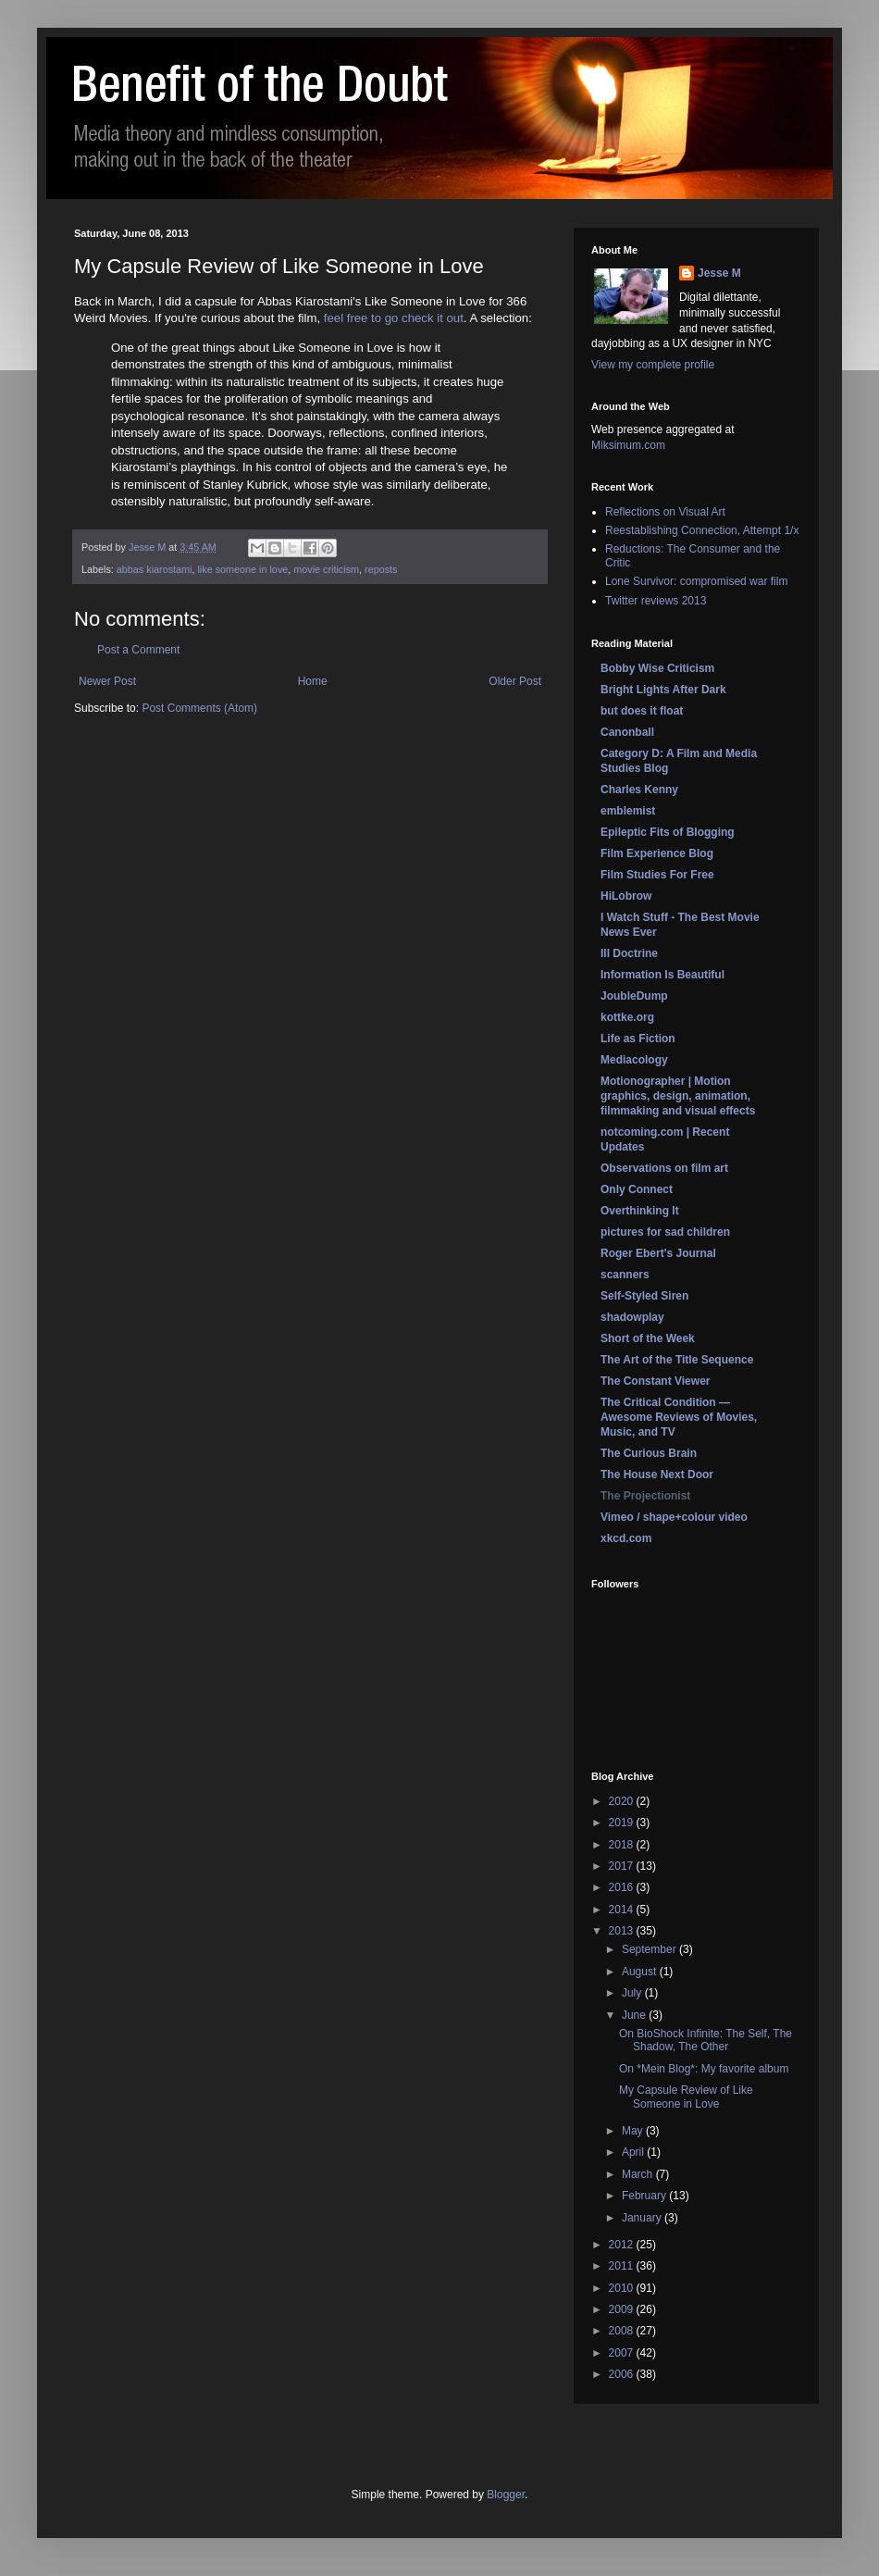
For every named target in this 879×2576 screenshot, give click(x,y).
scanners (625, 1274)
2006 (623, 2374)
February (645, 2195)
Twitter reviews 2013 (655, 600)
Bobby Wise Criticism (657, 668)
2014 (623, 1909)
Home (313, 681)
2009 (623, 2309)
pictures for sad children (665, 1232)
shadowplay (632, 1317)
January (643, 2217)
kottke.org (627, 1017)
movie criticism (326, 569)
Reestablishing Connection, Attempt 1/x (702, 530)
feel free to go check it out (394, 318)
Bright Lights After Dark (663, 689)
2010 (623, 2288)
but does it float (641, 710)
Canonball (627, 732)
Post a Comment (138, 649)
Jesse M (719, 273)
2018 (623, 1844)
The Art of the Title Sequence (676, 1359)
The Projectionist (645, 1495)
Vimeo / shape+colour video (674, 1517)
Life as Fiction (637, 1038)
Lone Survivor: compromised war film (696, 581)
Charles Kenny (639, 789)
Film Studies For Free (657, 874)
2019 (623, 1822)
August (641, 1971)
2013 (623, 1930)
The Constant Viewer (655, 1381)
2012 (623, 2244)
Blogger (506, 2494)
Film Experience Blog (656, 853)
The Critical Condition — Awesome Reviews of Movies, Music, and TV (678, 1417)
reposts (381, 569)
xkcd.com (625, 1538)
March (639, 2174)
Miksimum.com (628, 445)
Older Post (515, 681)
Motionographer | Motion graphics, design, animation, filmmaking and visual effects (677, 1096)
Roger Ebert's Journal (658, 1253)
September (650, 1949)
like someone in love (242, 569)
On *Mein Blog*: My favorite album (703, 2068)
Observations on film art (664, 1168)
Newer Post (107, 681)
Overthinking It (639, 1210)
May (634, 2130)
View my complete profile (652, 364)
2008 (623, 2330)
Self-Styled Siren (644, 1295)
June (635, 2015)
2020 (623, 1801)
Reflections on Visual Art (665, 511)
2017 (623, 1866)
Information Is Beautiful (662, 974)
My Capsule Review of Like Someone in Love (686, 2096)
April (634, 2152)
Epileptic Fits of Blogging (667, 832)
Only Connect (636, 1189)
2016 (623, 1887)
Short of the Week (647, 1338)
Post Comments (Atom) (199, 708)
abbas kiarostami (154, 569)
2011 (623, 2265)
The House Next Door (656, 1474)
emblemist (627, 810)
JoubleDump (634, 995)
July (633, 1992)
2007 (623, 2352)
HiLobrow (625, 896)
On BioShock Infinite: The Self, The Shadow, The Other (705, 2040)
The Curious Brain (648, 1453)
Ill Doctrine (629, 953)
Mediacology (634, 1059)
